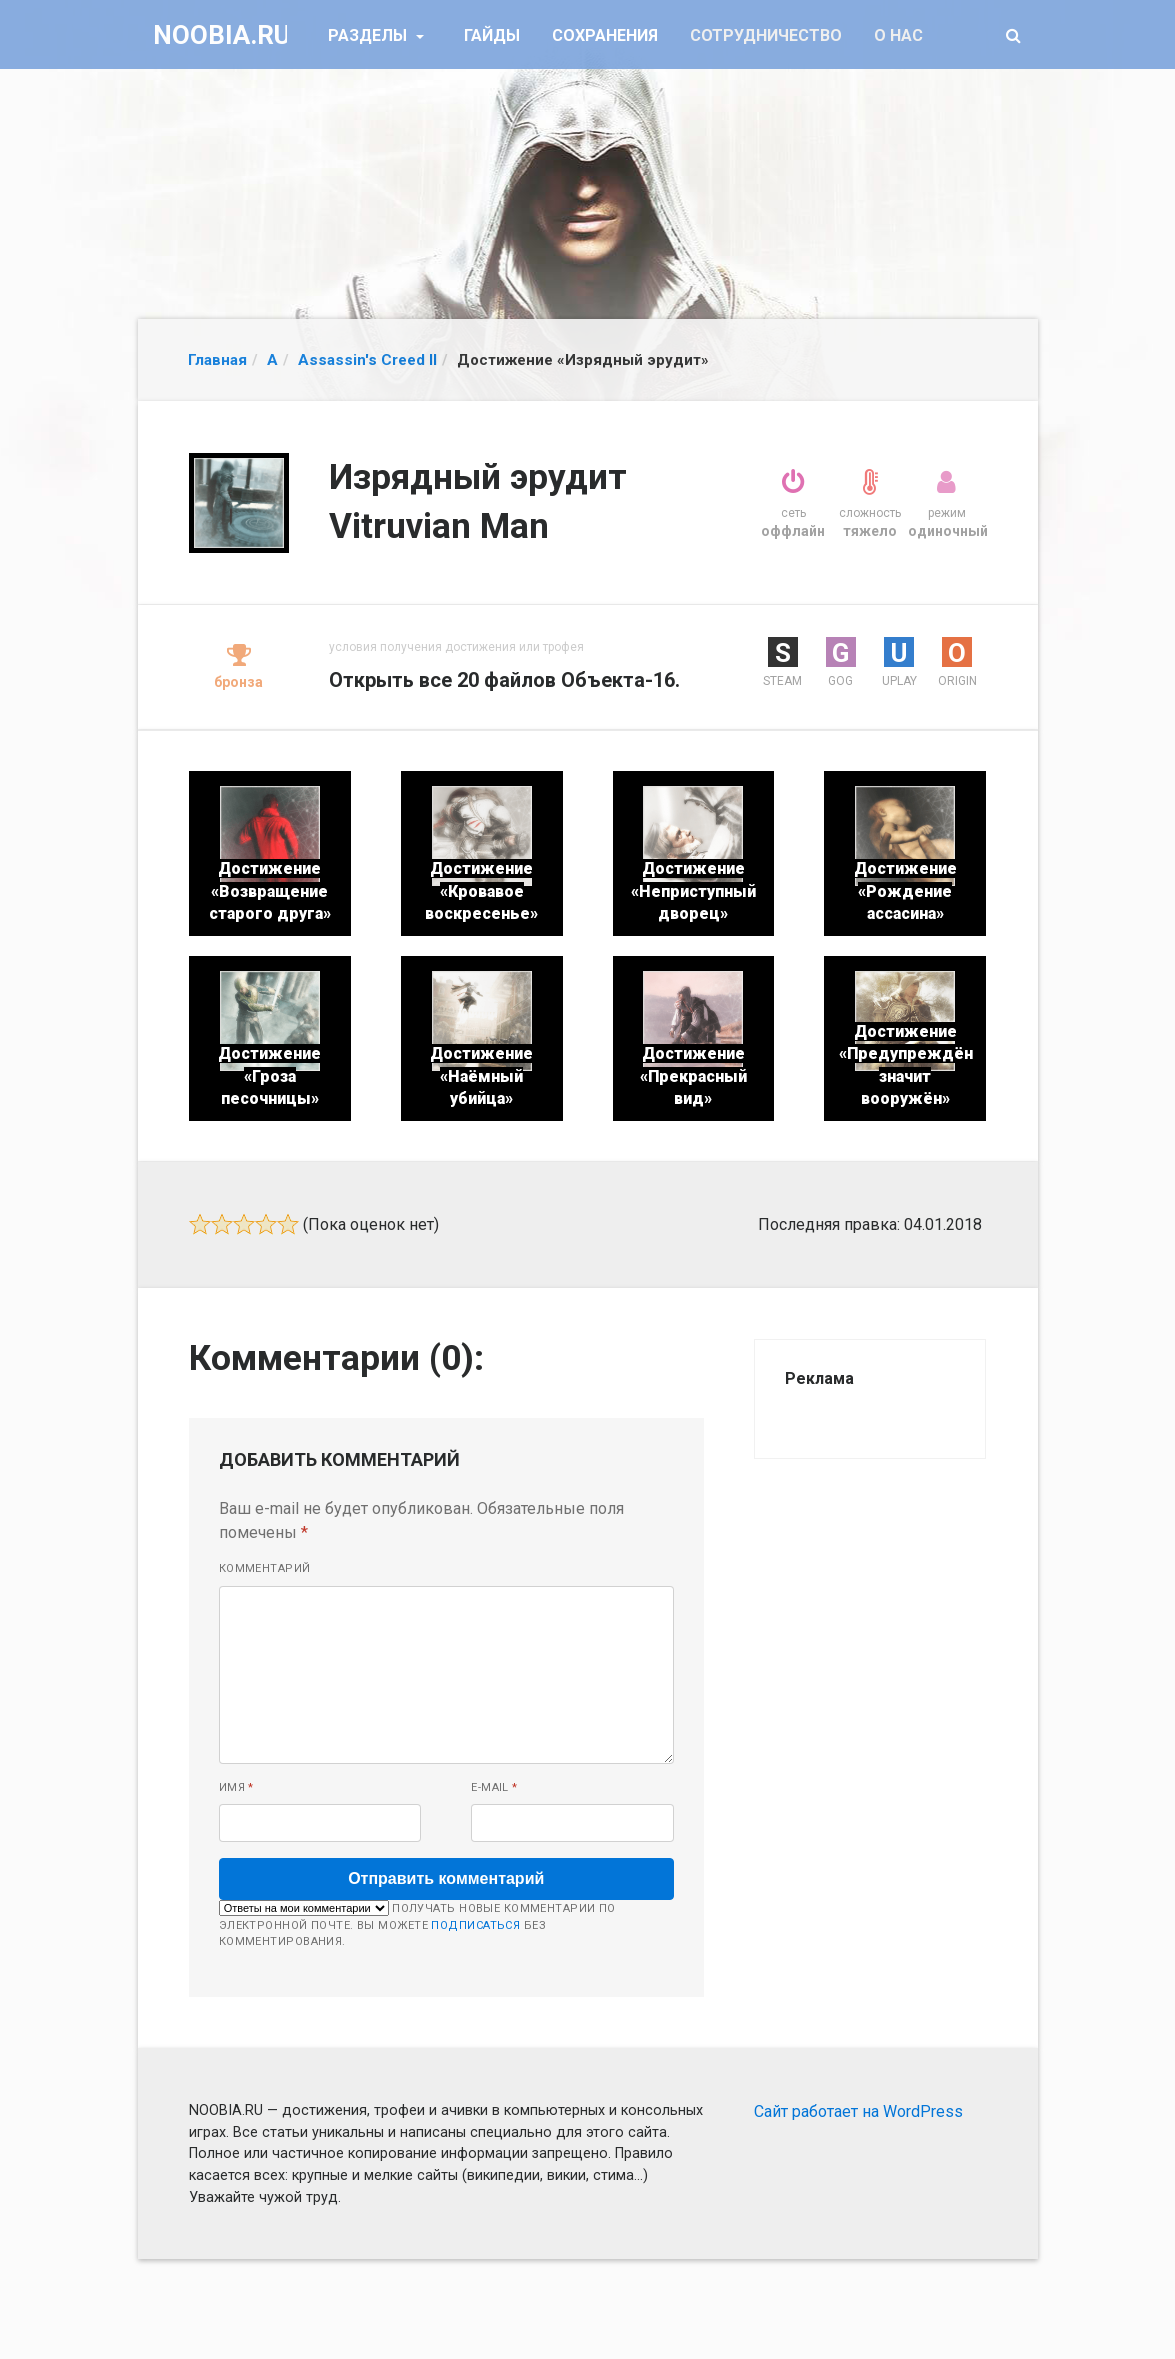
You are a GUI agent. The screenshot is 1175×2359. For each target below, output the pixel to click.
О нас (898, 35)
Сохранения (605, 35)
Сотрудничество (766, 35)
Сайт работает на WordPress (858, 2111)
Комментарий (265, 1568)
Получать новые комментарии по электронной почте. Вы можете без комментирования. (417, 1924)
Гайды (492, 35)
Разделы (369, 35)
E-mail (494, 1787)
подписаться (475, 1925)
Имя (236, 1787)
